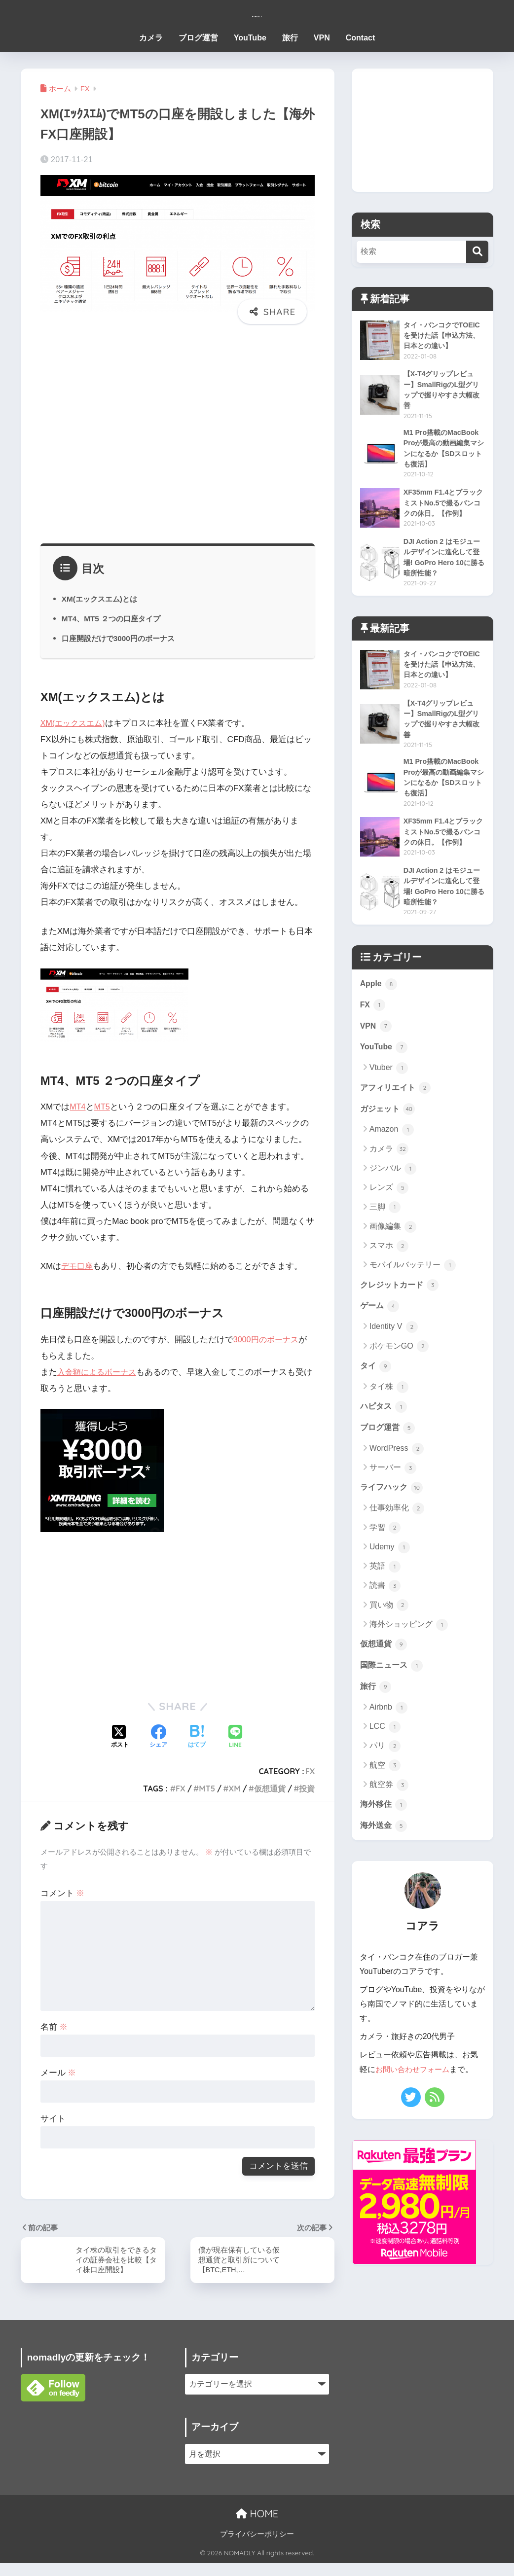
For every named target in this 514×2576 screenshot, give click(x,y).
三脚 (385, 1228)
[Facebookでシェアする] (158, 1737)
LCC (385, 1755)
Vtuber (388, 1087)
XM (235, 1788)
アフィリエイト (397, 1107)
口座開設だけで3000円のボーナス (122, 638)
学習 (385, 1554)
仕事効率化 (396, 1534)
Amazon (391, 1150)
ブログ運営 (198, 38)
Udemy (389, 1573)
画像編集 (392, 1247)
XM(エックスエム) (74, 723)
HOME (257, 2526)
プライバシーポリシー (257, 2547)
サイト (53, 2118)
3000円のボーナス (267, 1339)
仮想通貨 (270, 1788)
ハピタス (384, 1430)
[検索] (477, 252)
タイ (376, 1389)
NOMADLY (257, 13)
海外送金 (384, 1856)
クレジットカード (401, 1306)
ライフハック (393, 1513)
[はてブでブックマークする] (197, 1737)
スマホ (388, 1267)
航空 (385, 1794)
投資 (307, 1788)
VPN (322, 38)
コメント (62, 1893)
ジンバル (392, 1189)
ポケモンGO (399, 1369)
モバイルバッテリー (412, 1286)
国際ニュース (393, 1693)
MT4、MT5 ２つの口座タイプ (114, 618)
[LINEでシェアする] (235, 1737)
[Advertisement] (177, 439)
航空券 (388, 1814)
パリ (385, 1775)
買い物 (388, 1631)
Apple (379, 1000)
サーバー (392, 1493)
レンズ (388, 1209)
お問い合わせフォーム (414, 2100)
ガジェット (389, 1130)
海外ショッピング (408, 1651)
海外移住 (384, 1834)
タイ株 (388, 1410)
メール (58, 2072)
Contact (360, 38)
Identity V (393, 1350)
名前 (54, 2027)
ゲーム (380, 1328)
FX (310, 1771)
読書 (385, 1612)
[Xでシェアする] (120, 1737)
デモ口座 (78, 1266)
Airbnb (388, 1736)
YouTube (250, 38)
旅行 (290, 38)
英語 (385, 1593)
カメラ (151, 38)
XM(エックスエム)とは (102, 598)
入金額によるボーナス (99, 1372)
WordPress (396, 1474)
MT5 (103, 1106)
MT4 (78, 1106)
